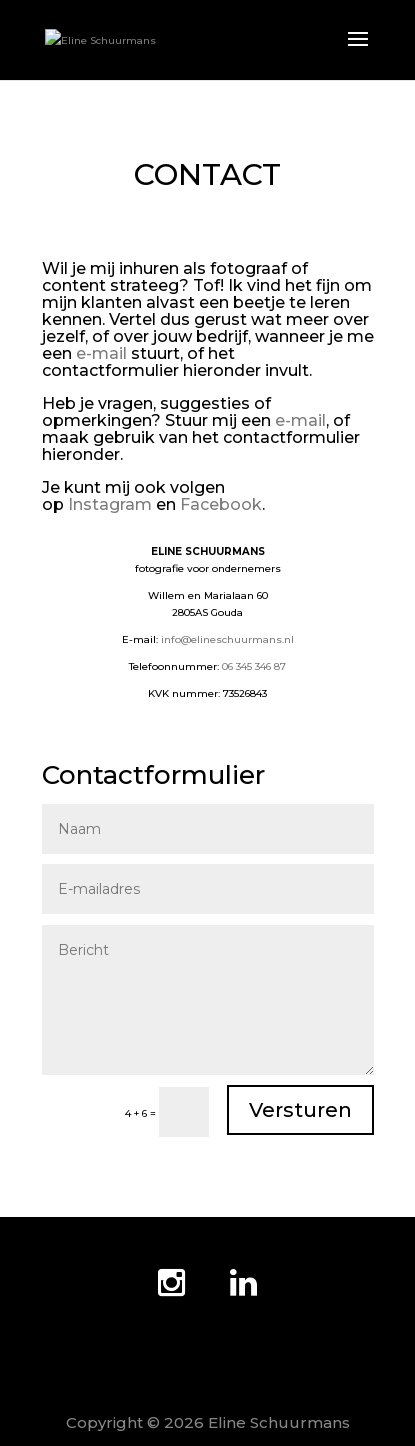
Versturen (300, 1110)
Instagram (110, 504)
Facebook (221, 504)
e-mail (101, 353)
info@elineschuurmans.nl (227, 639)
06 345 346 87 (254, 666)
